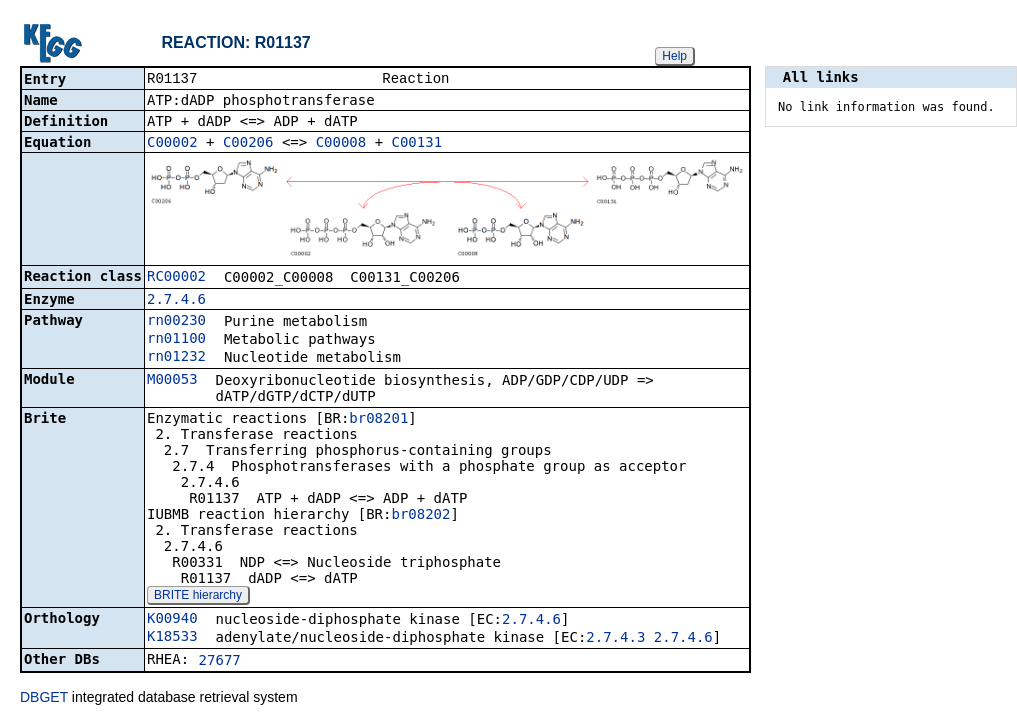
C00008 (341, 144)
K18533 (172, 638)
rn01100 (176, 340)
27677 (220, 662)
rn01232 (176, 358)
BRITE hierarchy (198, 597)
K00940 (172, 620)
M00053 (172, 381)
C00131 (417, 144)
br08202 (420, 516)
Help (674, 56)
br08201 (378, 420)
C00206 (248, 144)
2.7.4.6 (176, 301)
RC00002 (176, 278)
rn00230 (176, 322)
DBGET (44, 699)
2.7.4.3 (615, 639)
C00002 (172, 144)
